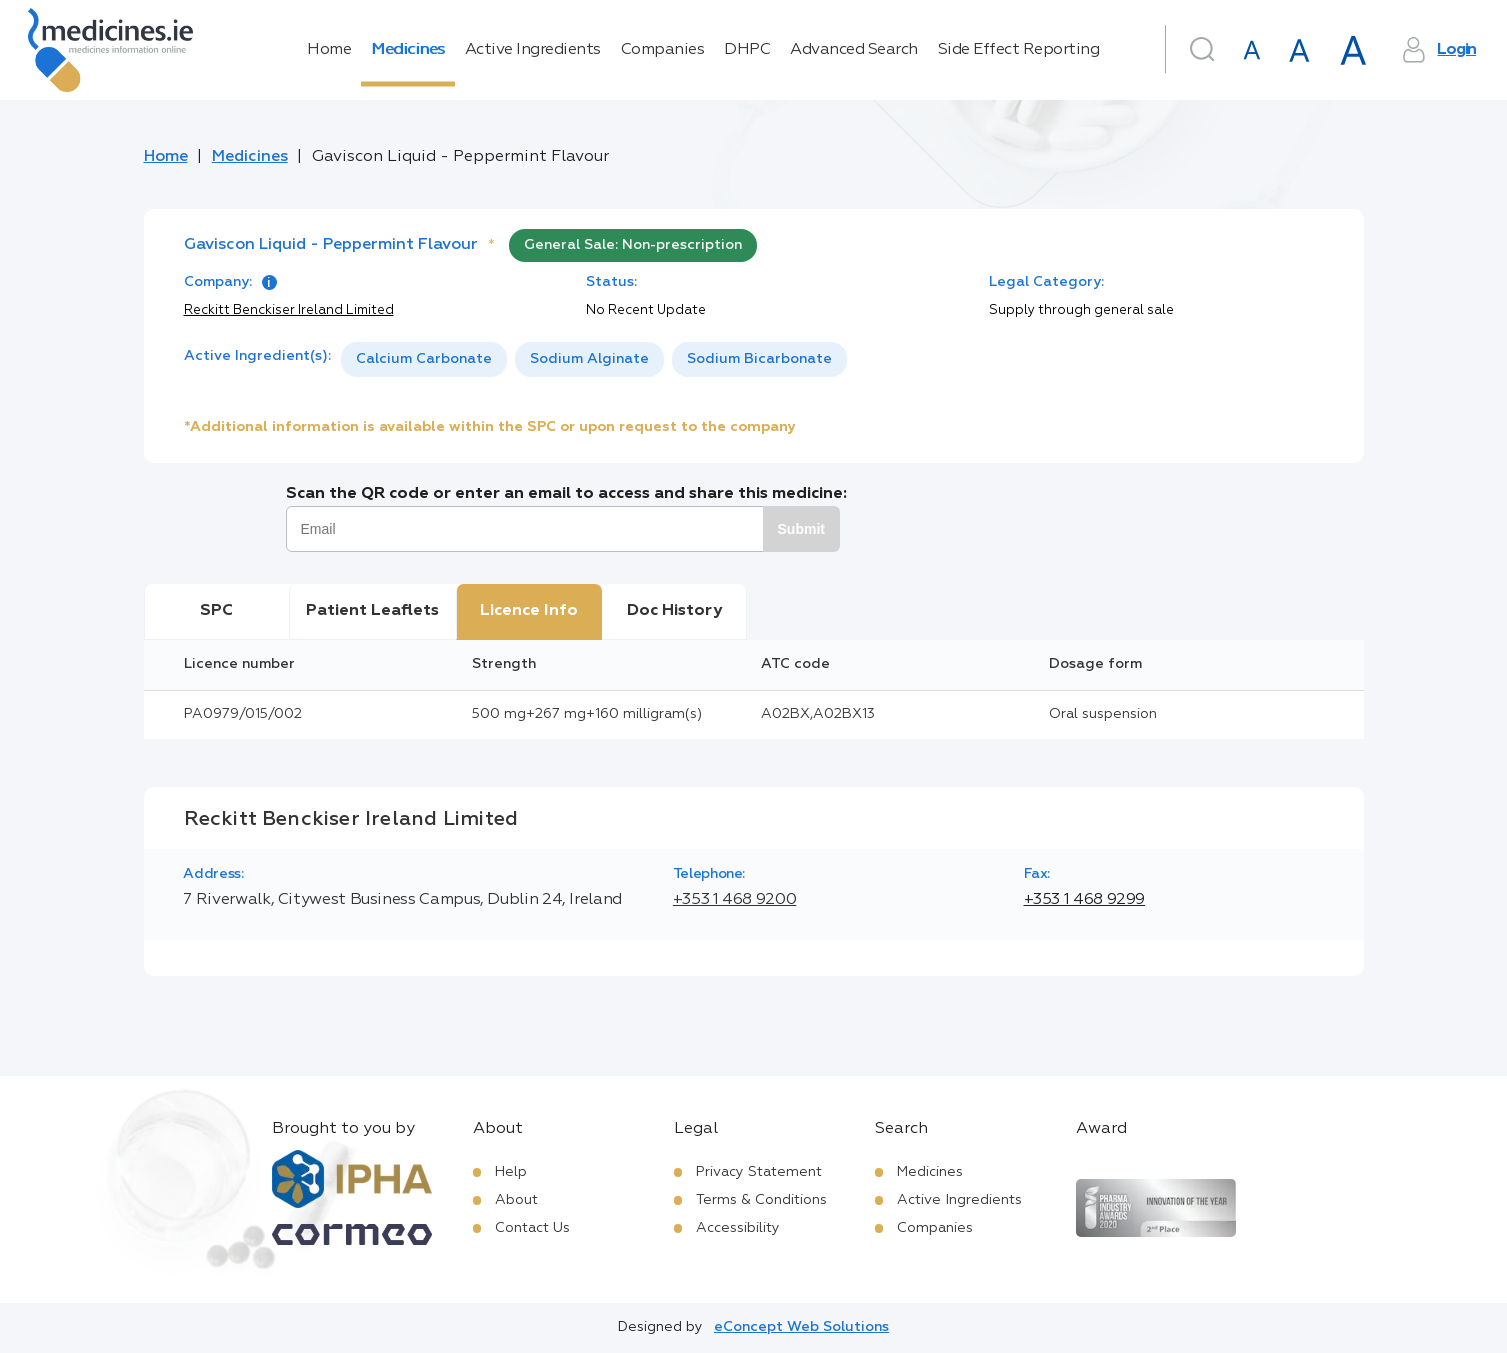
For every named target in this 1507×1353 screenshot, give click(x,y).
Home (329, 50)
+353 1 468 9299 (1085, 900)
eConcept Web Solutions (801, 1327)
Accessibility (738, 1228)
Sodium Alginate (589, 359)
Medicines (408, 50)
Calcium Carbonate (424, 359)
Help (511, 1172)
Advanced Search (854, 50)
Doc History (674, 611)
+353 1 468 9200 (735, 900)
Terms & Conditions (761, 1200)
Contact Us (532, 1228)
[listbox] (594, 359)
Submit (801, 529)
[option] (424, 359)
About (516, 1200)
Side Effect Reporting (1019, 50)
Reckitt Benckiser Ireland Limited (289, 310)
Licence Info (529, 611)
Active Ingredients (533, 50)
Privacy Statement (759, 1172)
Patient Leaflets (372, 611)
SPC (216, 611)
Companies (663, 50)
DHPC (747, 50)
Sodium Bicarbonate (759, 359)
